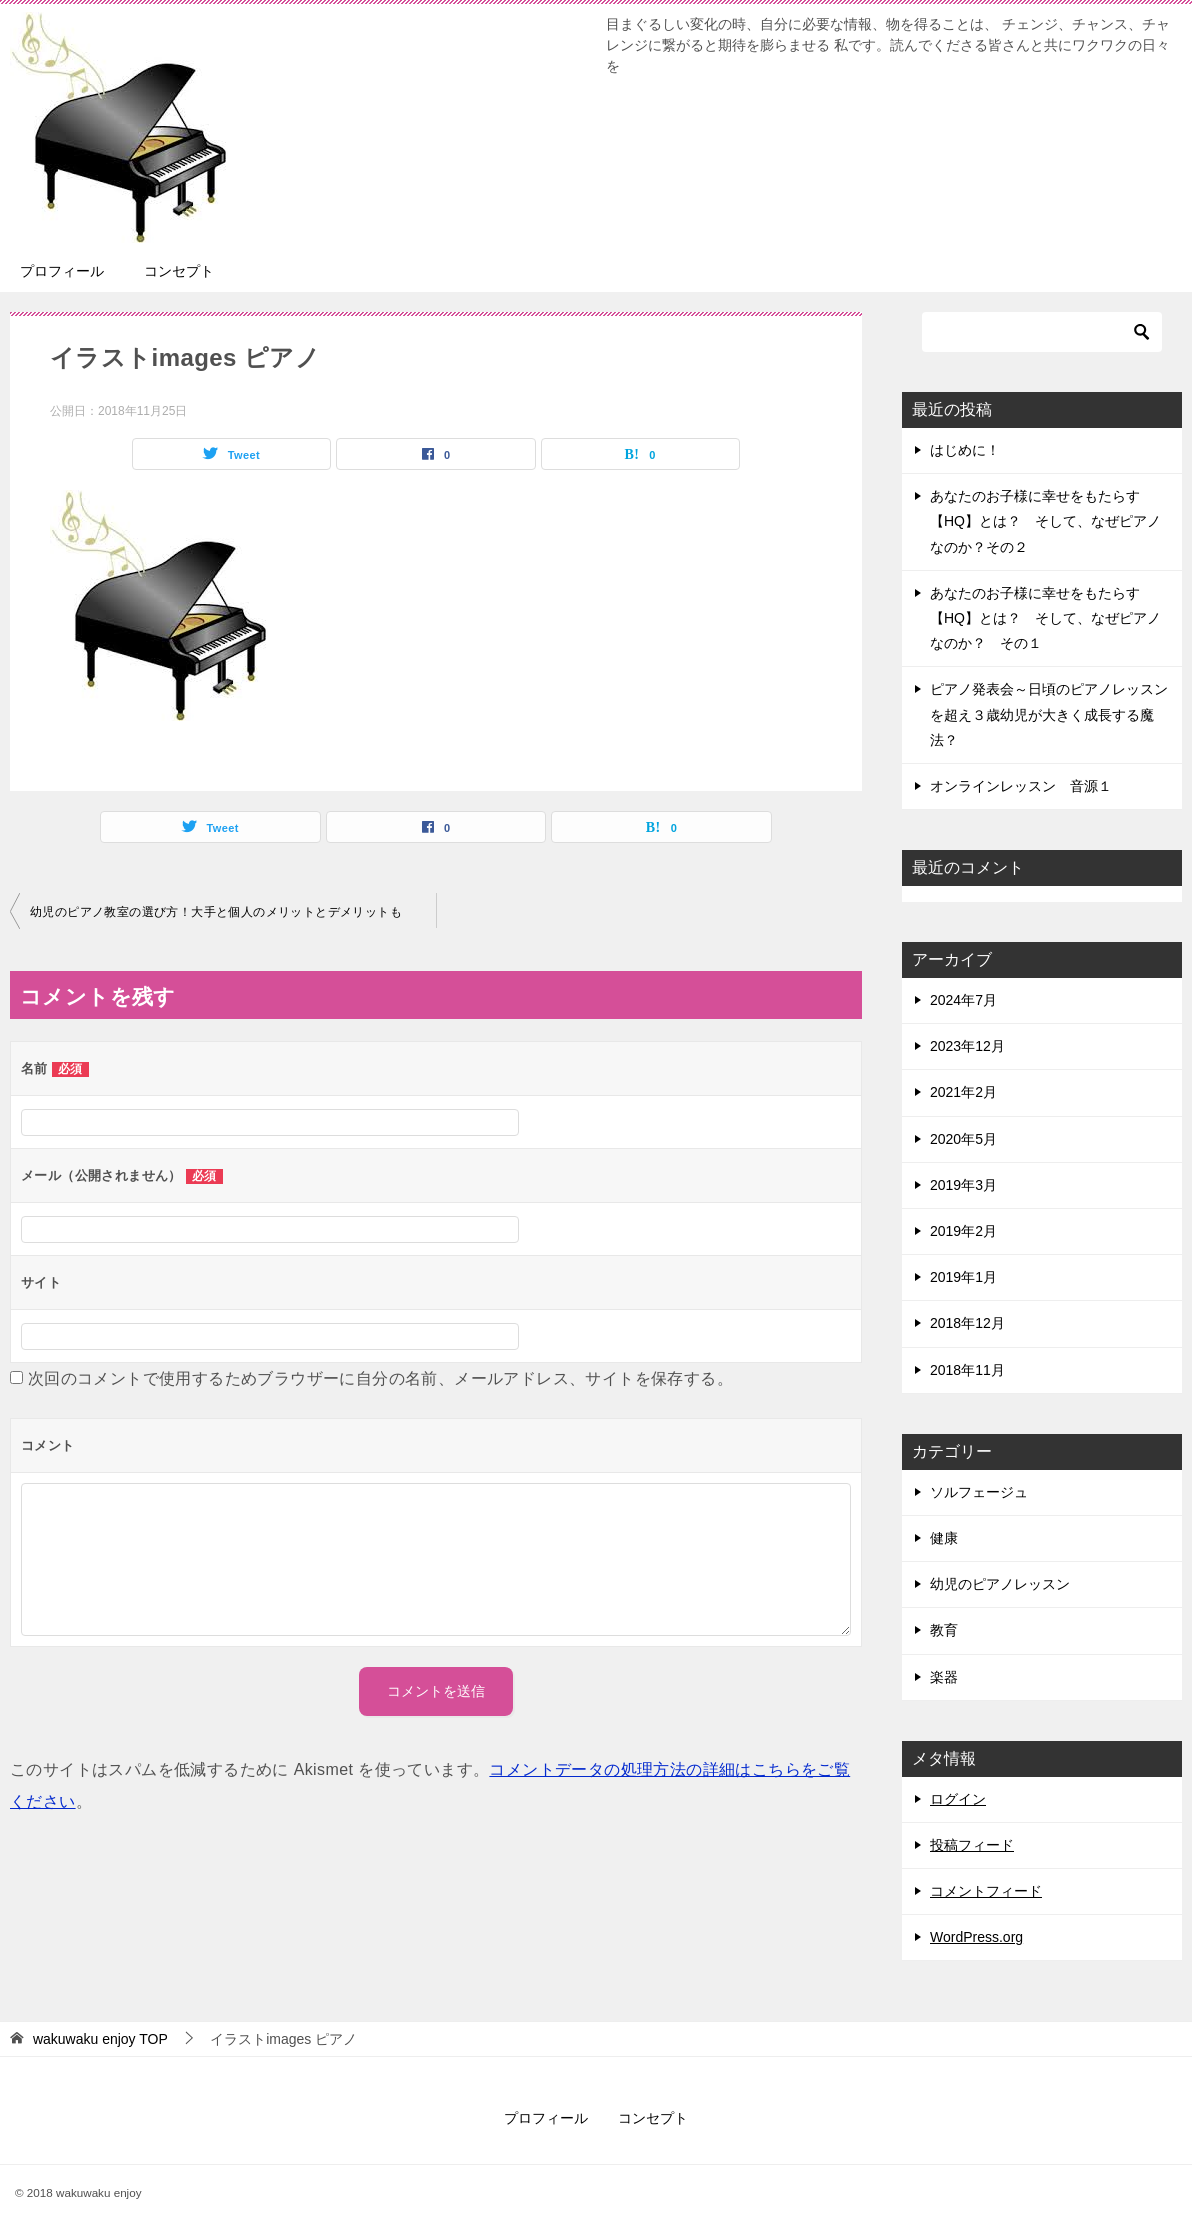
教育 (944, 1630)
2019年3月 (963, 1185)
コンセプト (179, 271)
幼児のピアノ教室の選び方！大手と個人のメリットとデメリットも (216, 912)
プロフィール (62, 271)
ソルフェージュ (979, 1492)
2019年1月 (963, 1277)
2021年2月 (963, 1092)
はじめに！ (965, 450)
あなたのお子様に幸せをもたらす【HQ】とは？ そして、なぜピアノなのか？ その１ (1045, 618)
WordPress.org (976, 1937)
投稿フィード (972, 1845)
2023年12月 (967, 1046)
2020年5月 (963, 1139)
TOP (100, 2039)
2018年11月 (967, 1370)
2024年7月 (963, 1000)
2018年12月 (967, 1323)
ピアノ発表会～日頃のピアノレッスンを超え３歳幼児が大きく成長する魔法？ (1049, 714)
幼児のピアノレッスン (1000, 1584)
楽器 (944, 1677)
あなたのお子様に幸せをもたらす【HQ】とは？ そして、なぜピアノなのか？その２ (1045, 521)
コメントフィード (986, 1891)
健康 (944, 1538)
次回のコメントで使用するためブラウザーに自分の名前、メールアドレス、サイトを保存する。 (380, 1378)
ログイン (958, 1799)
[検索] (1042, 332)
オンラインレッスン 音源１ (1021, 786)
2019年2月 (963, 1231)
